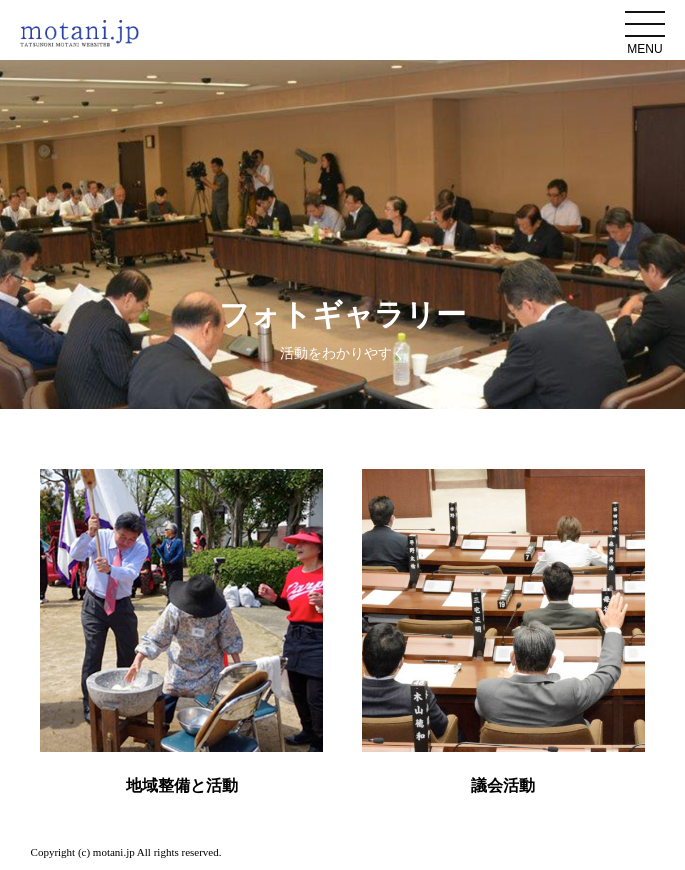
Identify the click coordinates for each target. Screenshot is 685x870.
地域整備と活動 (182, 785)
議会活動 (503, 785)
